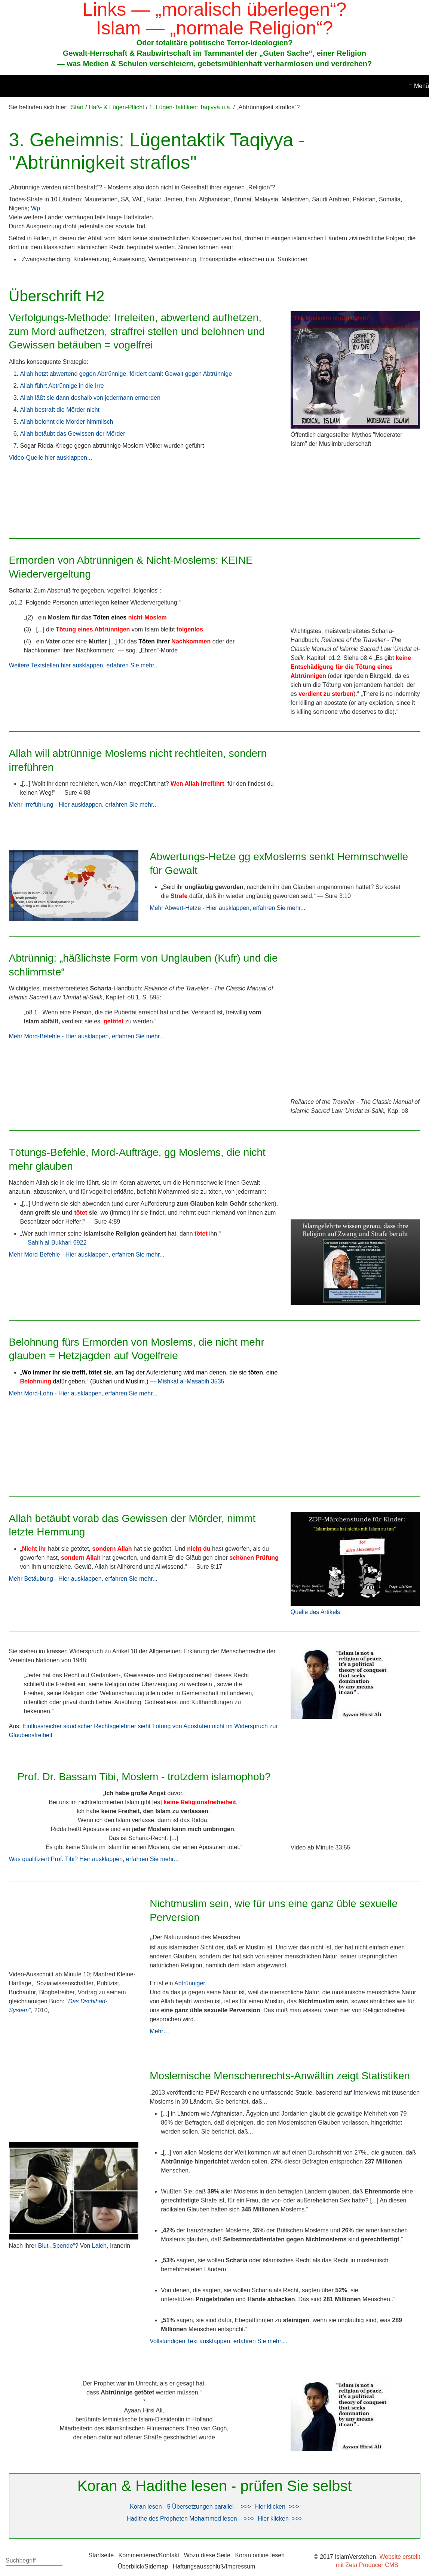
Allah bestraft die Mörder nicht (60, 410)
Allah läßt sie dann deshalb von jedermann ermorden (90, 398)
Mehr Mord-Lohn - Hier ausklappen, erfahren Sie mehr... (83, 1393)
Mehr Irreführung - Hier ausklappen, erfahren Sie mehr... (83, 804)
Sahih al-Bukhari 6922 (57, 1242)
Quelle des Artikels (315, 1612)
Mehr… (159, 2031)
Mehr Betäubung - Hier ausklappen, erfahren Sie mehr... (83, 1578)
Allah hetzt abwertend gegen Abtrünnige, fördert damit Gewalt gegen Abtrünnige (126, 374)
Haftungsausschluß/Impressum (214, 2566)
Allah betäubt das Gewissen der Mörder (72, 433)
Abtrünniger (189, 1983)
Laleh (99, 2245)
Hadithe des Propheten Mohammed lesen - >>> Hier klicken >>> (214, 2518)
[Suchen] (58, 2561)
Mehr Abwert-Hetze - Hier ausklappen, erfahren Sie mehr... (227, 908)
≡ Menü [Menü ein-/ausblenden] (419, 86)
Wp (35, 208)
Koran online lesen (260, 2555)
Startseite (101, 2555)
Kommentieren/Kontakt (149, 2555)
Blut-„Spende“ (56, 2245)
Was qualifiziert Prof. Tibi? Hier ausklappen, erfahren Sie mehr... (94, 1859)
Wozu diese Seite (207, 2555)
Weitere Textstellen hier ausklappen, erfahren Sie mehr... (84, 665)
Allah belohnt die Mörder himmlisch (66, 421)
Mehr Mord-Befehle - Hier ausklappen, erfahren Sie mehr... (87, 1036)
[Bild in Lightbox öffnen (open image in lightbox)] (355, 370)
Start (77, 107)
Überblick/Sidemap (143, 2566)
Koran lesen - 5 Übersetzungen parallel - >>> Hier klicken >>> (214, 2506)
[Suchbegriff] (34, 2561)
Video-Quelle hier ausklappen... (50, 457)
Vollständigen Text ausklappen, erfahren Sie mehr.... (219, 2341)
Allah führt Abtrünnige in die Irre (62, 386)
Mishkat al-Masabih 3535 (191, 1381)
